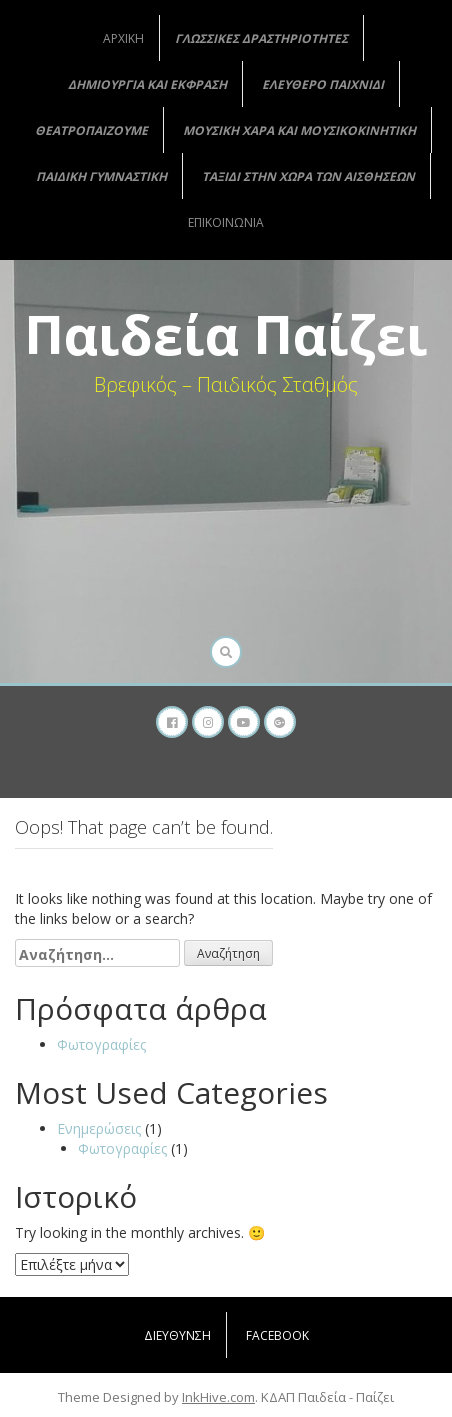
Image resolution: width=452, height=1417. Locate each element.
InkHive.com (218, 1397)
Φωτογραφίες (101, 1044)
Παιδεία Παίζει (226, 334)
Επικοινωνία (226, 222)
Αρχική (123, 38)
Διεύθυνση (177, 1335)
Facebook (277, 1335)
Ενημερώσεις (99, 1128)
